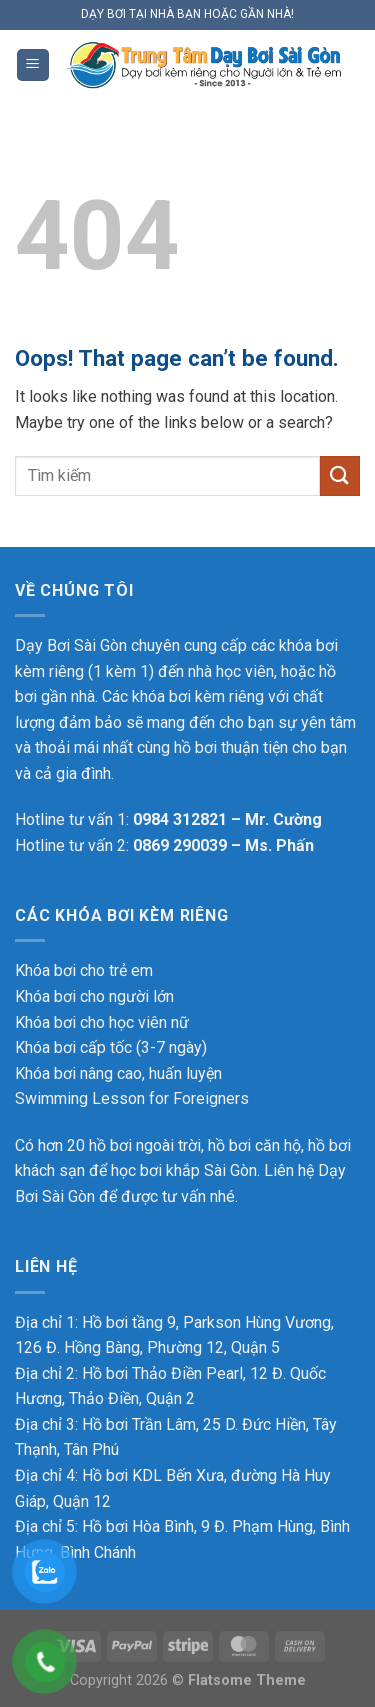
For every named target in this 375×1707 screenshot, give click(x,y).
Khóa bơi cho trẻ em (84, 970)
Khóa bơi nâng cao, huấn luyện (118, 1073)
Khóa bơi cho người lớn (94, 996)
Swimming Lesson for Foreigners (132, 1098)
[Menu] (33, 65)
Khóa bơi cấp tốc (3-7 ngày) (111, 1047)
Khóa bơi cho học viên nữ (102, 1022)
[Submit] (340, 475)
